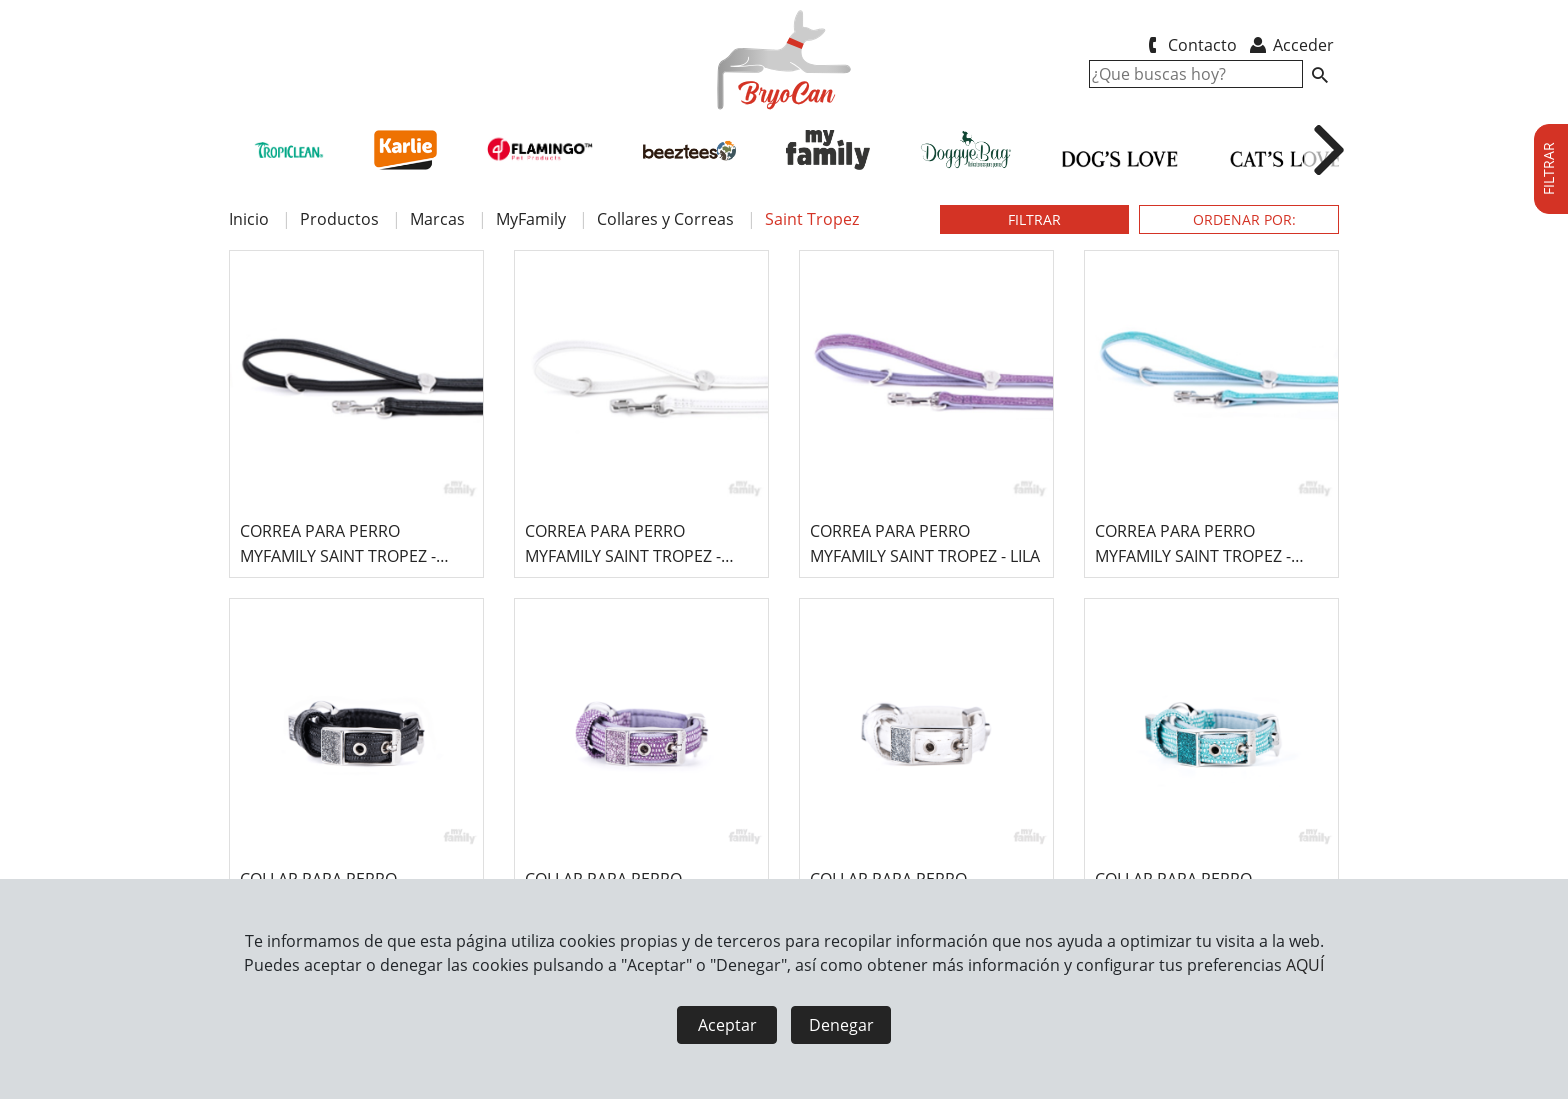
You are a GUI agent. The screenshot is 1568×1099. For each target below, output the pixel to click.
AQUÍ (1305, 965)
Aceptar (727, 1025)
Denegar (841, 1025)
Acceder (1290, 45)
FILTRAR (1034, 219)
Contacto (1188, 45)
